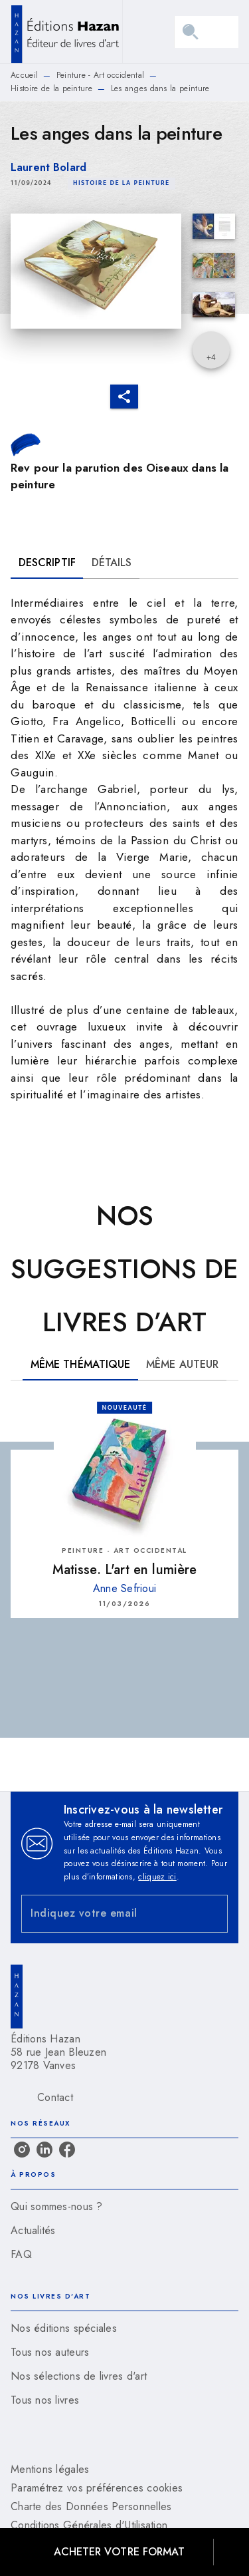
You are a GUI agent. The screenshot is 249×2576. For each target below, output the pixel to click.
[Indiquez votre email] (108, 1914)
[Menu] (206, 32)
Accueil (24, 75)
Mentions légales (50, 2469)
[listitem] (22, 2149)
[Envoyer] (212, 1914)
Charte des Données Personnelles (91, 2506)
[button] (121, 184)
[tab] (47, 563)
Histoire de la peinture (51, 88)
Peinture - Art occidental (100, 75)
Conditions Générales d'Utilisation (89, 2525)
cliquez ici (157, 1877)
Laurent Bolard (48, 167)
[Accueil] (66, 31)
